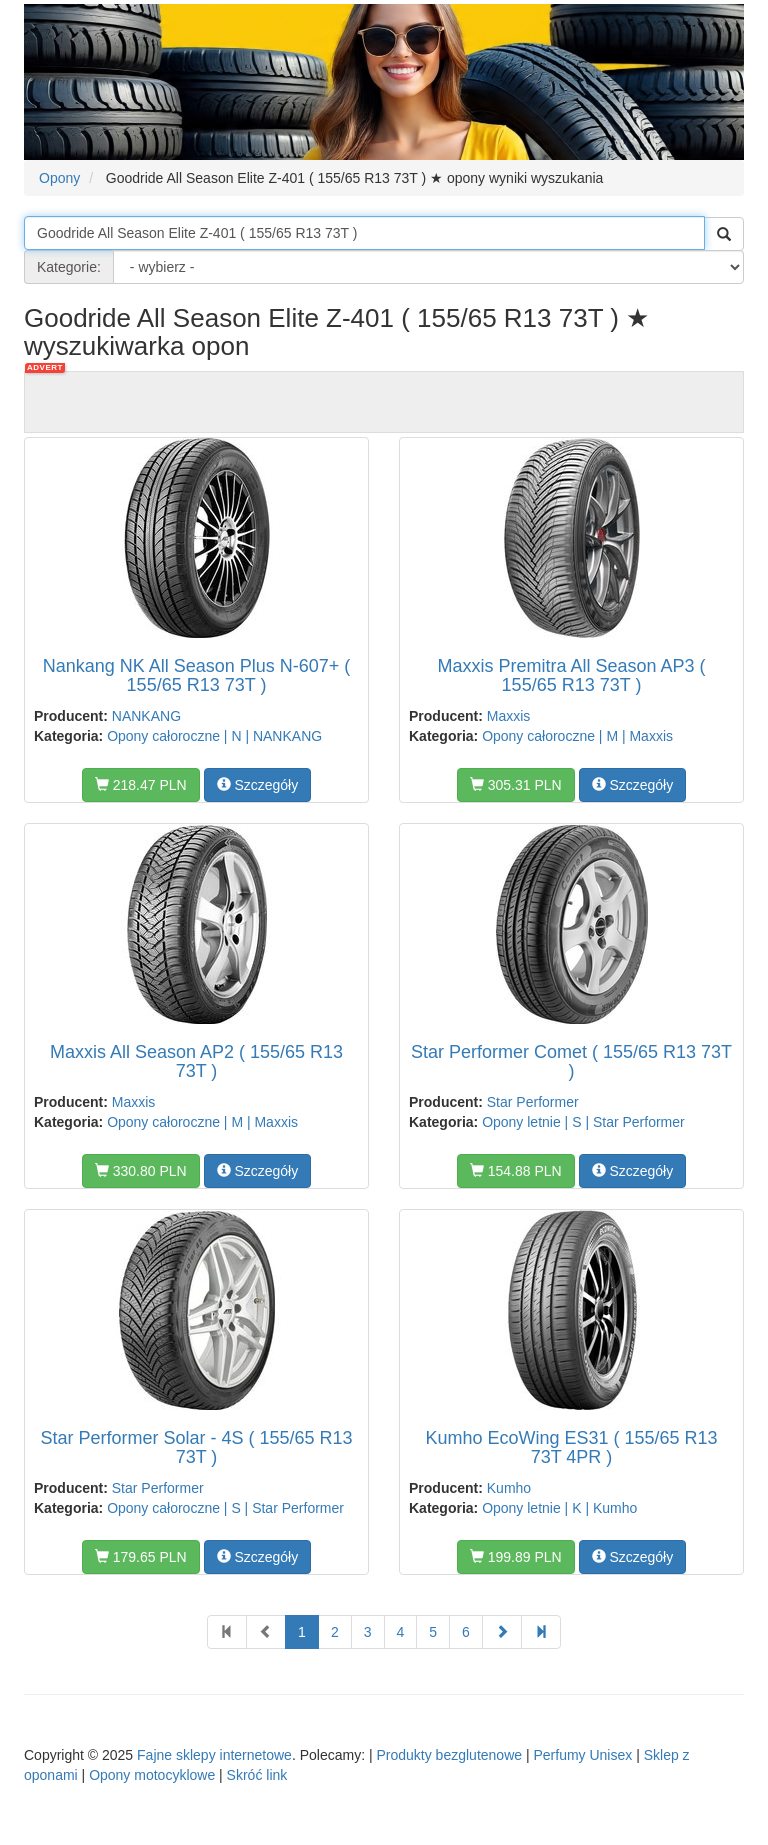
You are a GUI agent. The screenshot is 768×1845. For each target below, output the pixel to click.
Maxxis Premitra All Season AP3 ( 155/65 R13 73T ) (571, 676)
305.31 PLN (516, 785)
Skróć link (257, 1775)
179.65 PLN (141, 1557)
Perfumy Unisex (582, 1755)
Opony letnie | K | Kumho (559, 1508)
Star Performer (533, 1102)
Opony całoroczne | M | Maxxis (577, 736)
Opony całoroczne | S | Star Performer (225, 1508)
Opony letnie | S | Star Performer (583, 1122)
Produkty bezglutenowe (449, 1755)
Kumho (509, 1488)
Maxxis (509, 716)
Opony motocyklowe (152, 1775)
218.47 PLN (141, 785)
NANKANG (146, 716)
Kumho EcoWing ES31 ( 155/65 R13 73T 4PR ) (571, 1448)
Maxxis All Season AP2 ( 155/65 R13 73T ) (196, 1062)
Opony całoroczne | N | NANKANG (214, 736)
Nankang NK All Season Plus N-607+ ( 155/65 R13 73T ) (197, 676)
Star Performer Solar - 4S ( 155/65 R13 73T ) (196, 1448)
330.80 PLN (141, 1171)
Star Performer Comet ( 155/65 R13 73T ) (571, 1062)
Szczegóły (258, 785)
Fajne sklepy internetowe (214, 1755)
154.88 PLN (516, 1171)
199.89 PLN (516, 1557)
